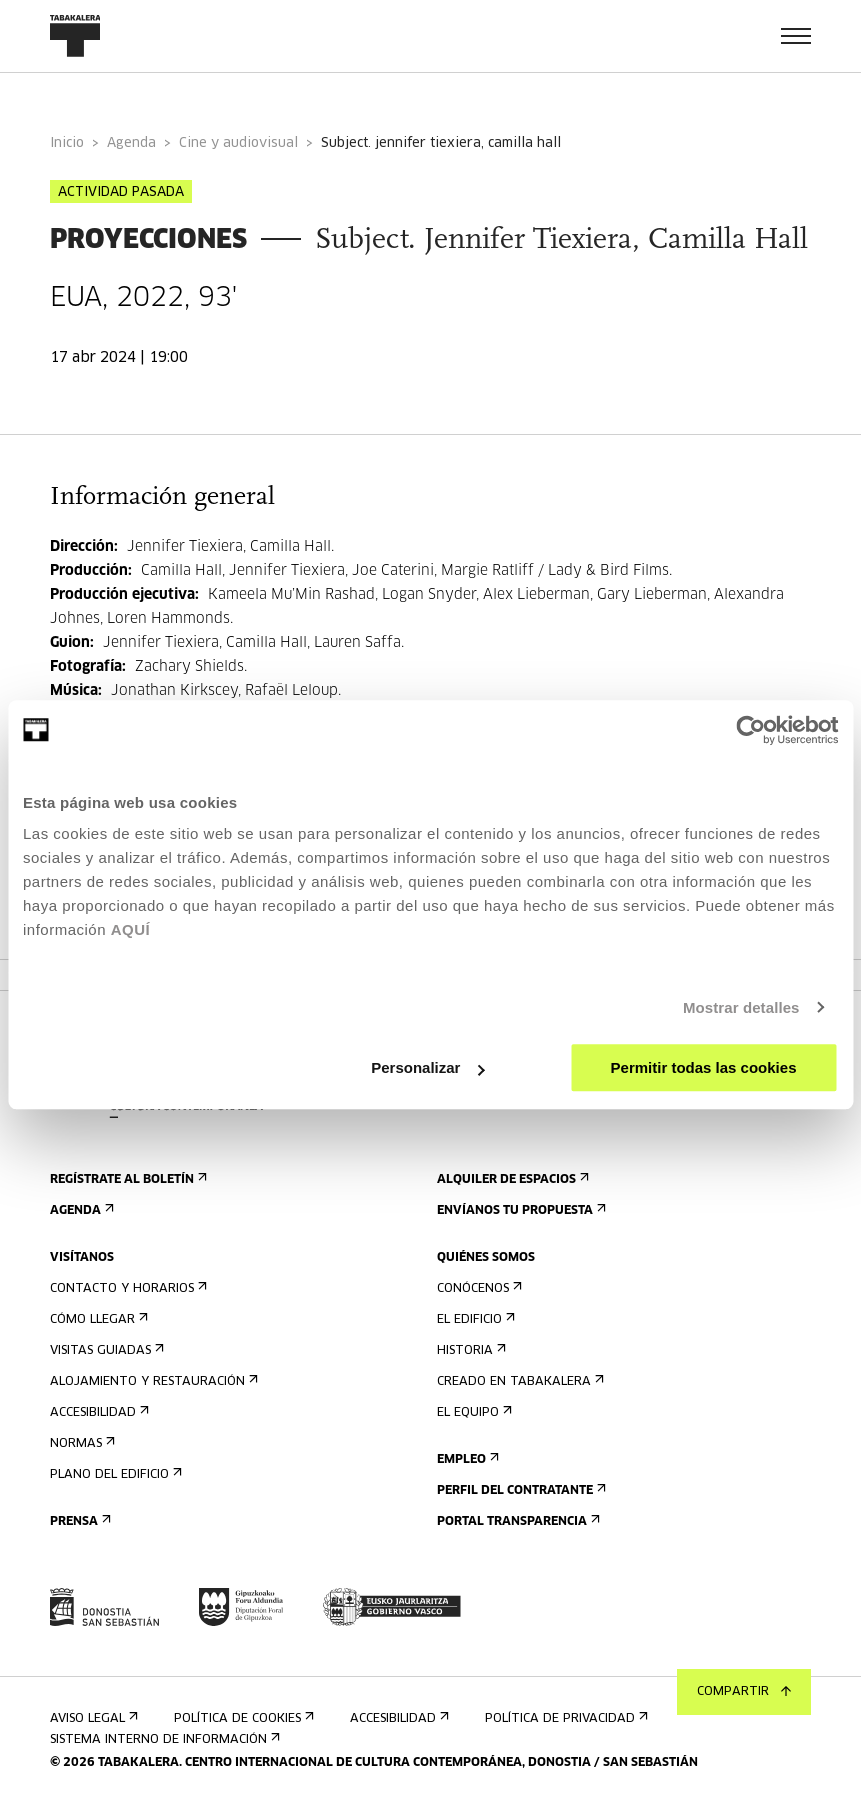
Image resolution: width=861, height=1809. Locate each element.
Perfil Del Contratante (519, 1490)
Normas (80, 1443)
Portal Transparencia (516, 1521)
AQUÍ (131, 929)
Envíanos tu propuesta (519, 1210)
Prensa (78, 1521)
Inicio (67, 143)
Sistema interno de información (163, 1739)
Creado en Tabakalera (518, 1381)
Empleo (466, 1459)
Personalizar (427, 1067)
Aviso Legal (92, 1718)
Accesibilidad (97, 1412)
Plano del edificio (114, 1474)
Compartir (744, 1692)
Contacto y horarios (126, 1288)
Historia (469, 1350)
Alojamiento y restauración (152, 1381)
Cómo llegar (97, 1319)
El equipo (472, 1412)
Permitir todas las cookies (704, 1067)
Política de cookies (242, 1718)
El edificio (474, 1319)
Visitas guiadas (105, 1350)
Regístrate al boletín (126, 1179)
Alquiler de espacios (511, 1179)
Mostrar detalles (741, 1007)
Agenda (131, 143)
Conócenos (477, 1288)
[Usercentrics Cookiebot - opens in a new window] (750, 730)
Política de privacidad (564, 1718)
